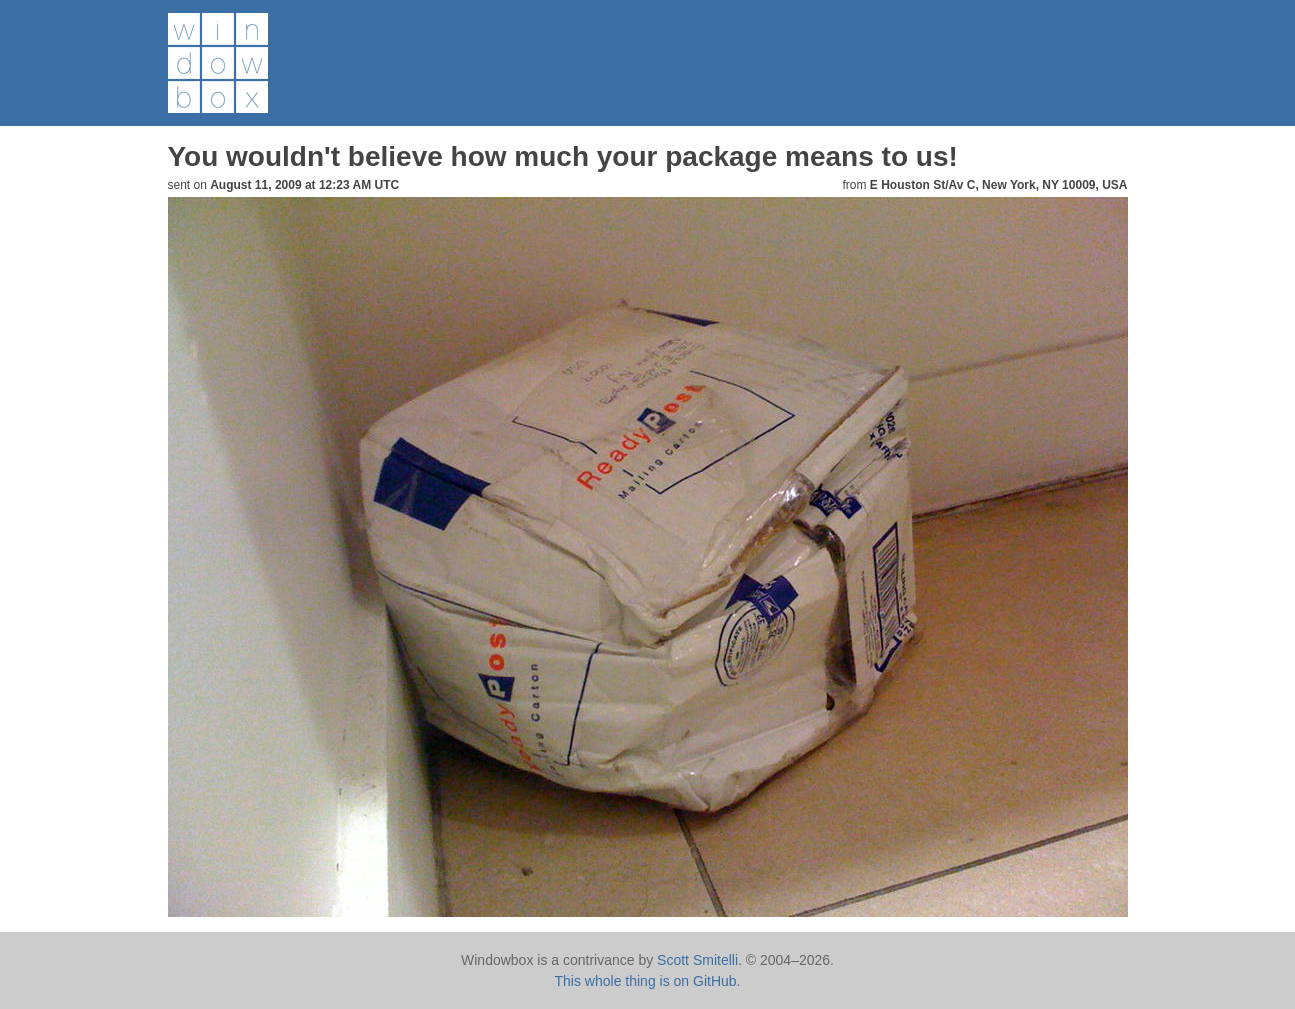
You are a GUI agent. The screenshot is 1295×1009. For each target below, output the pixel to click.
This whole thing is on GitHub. (648, 981)
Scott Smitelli (697, 960)
